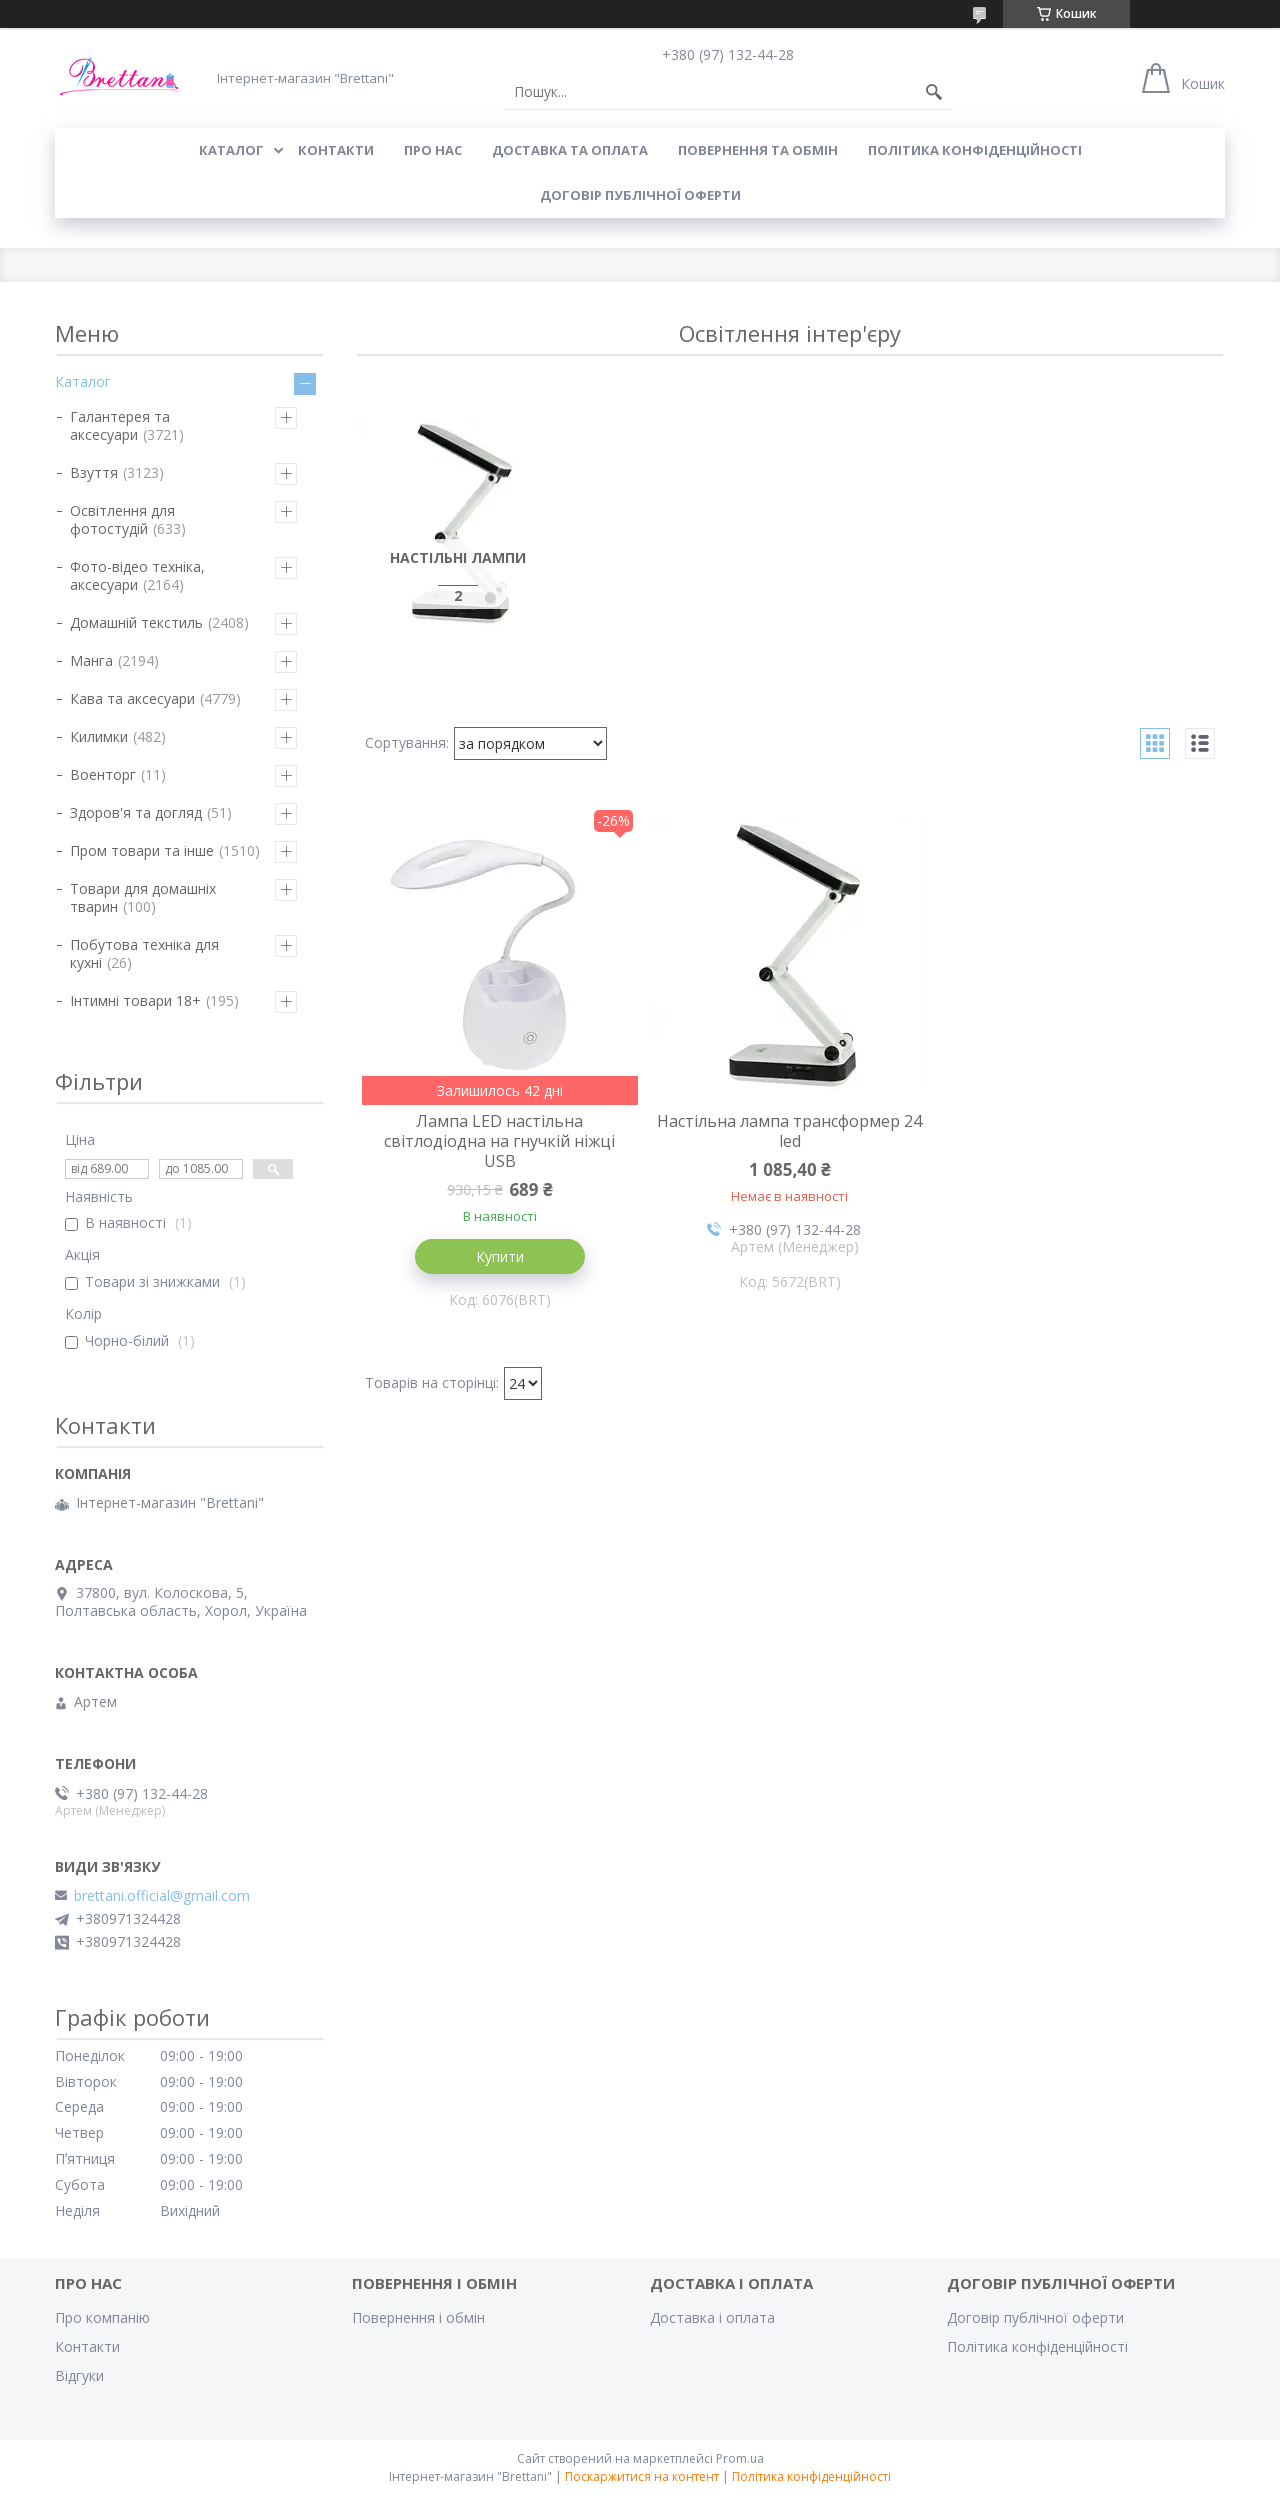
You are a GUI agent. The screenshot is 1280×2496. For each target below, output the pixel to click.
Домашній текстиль (136, 622)
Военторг (103, 774)
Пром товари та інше (142, 850)
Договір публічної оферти (640, 195)
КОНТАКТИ (336, 150)
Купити (500, 1256)
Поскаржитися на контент (642, 2476)
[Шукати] (934, 92)
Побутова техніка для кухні (144, 953)
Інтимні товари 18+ (135, 1000)
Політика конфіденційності (975, 150)
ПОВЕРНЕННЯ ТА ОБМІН (758, 150)
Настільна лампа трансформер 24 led (789, 1131)
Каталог (83, 381)
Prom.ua (740, 2458)
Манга (91, 660)
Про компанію (102, 2317)
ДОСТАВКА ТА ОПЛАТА (570, 150)
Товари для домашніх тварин (143, 897)
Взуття (94, 472)
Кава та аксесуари (132, 698)
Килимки (99, 736)
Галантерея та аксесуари (120, 425)
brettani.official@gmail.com (162, 1896)
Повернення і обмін (418, 2317)
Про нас (433, 150)
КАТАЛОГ (231, 150)
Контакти (87, 2346)
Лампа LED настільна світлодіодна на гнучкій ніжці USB (499, 1141)
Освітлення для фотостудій (122, 519)
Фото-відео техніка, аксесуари (137, 575)
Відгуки (79, 2375)
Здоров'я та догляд (136, 812)
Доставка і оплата (712, 2317)
